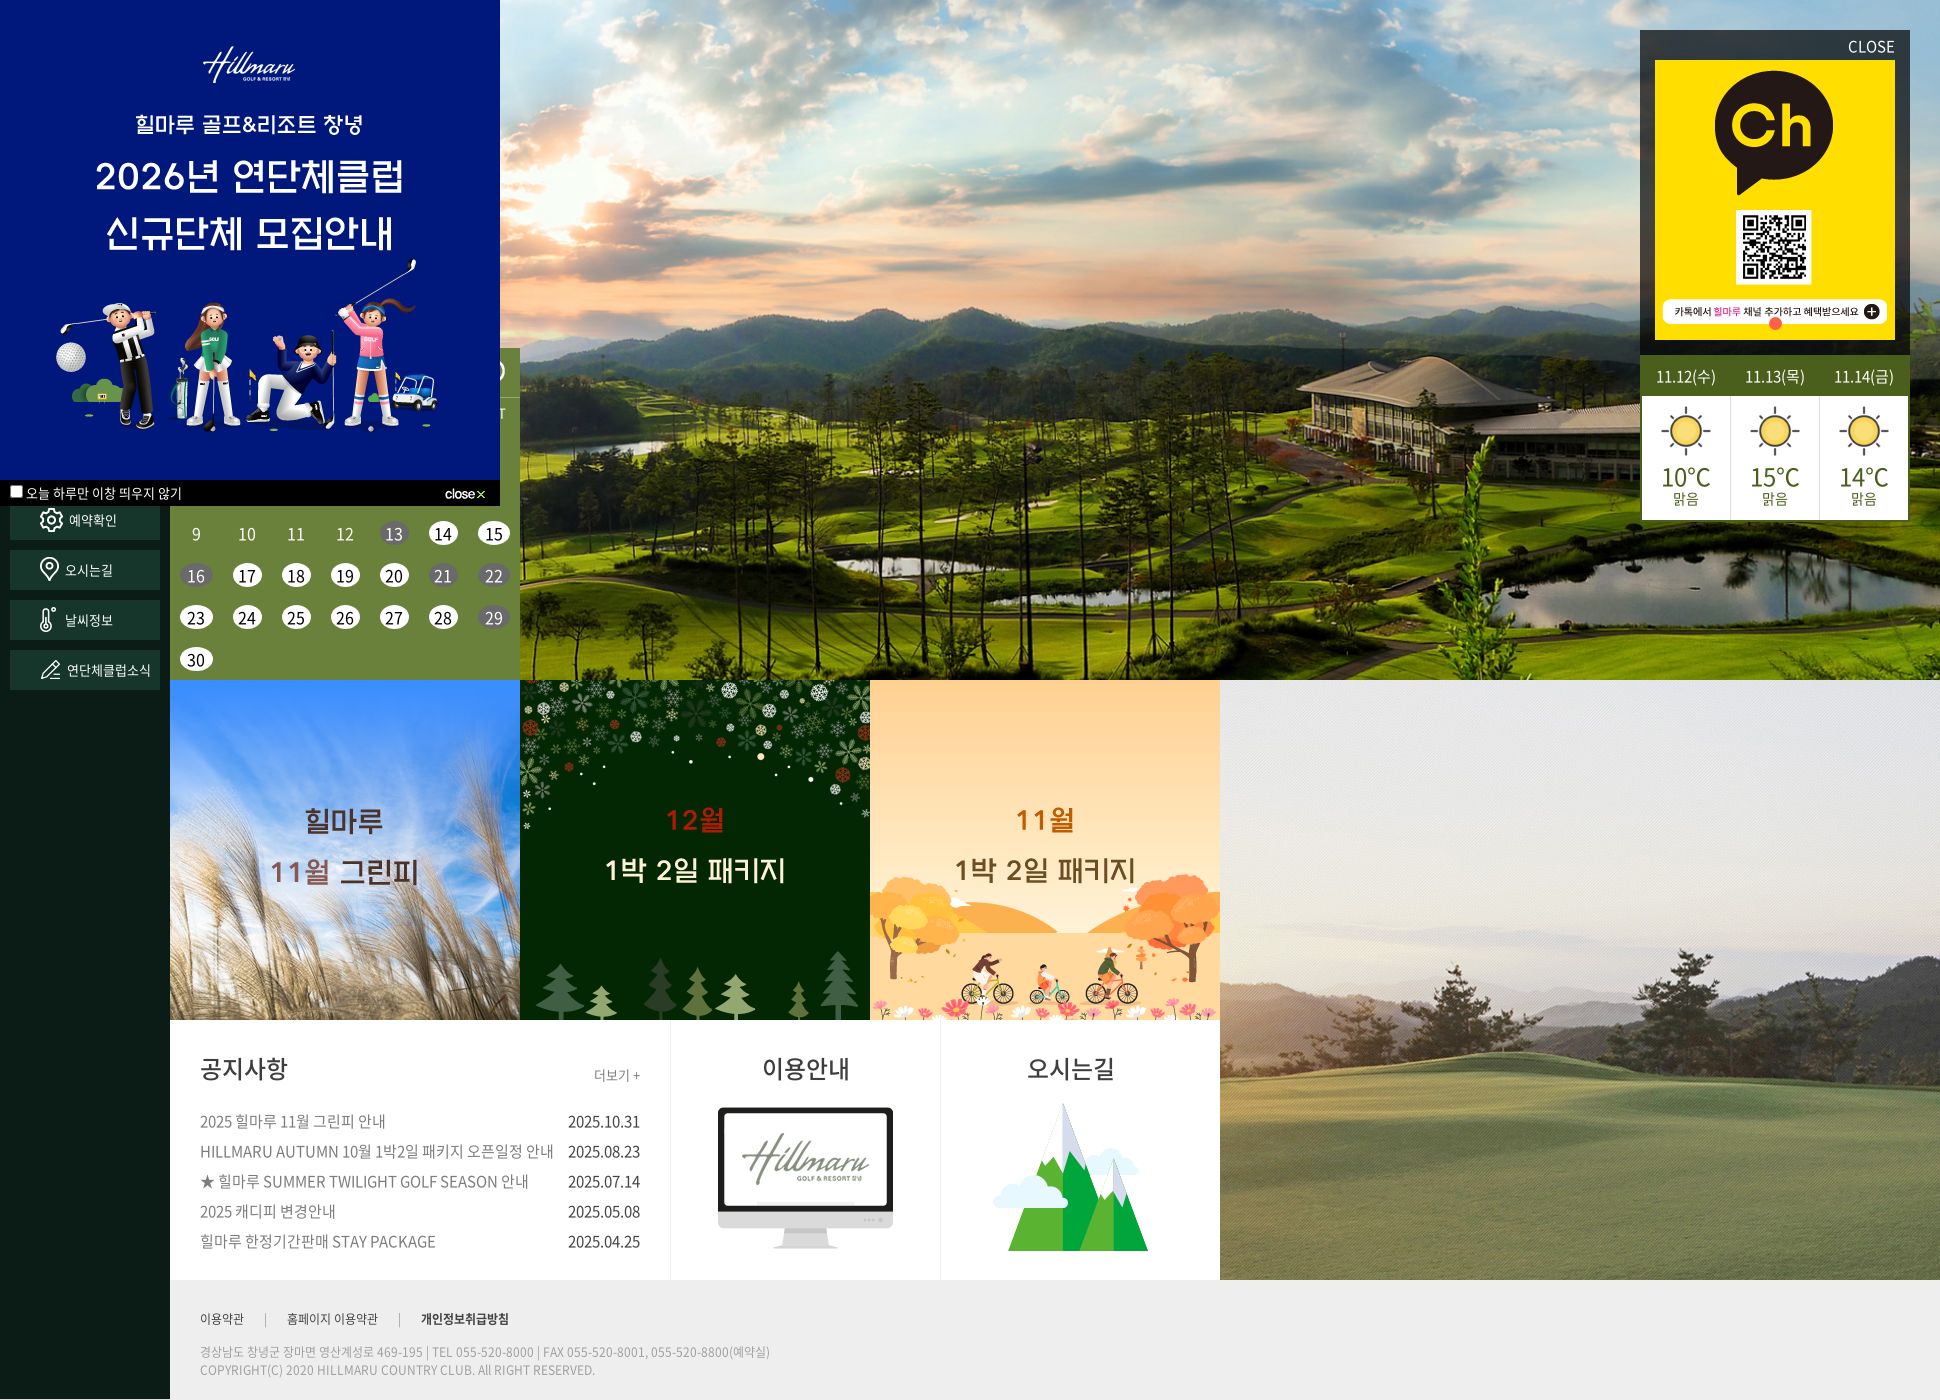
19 (345, 575)
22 (494, 575)
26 (345, 617)
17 (247, 575)
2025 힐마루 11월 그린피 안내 (293, 1121)
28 (443, 617)
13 (394, 533)
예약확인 (93, 519)
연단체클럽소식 (109, 669)
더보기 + (617, 1074)
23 (196, 617)
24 (247, 617)
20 (394, 575)
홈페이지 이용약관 (332, 1319)
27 (394, 617)
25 (296, 617)
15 (494, 533)
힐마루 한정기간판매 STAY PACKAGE (318, 1241)
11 (296, 533)
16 (196, 575)
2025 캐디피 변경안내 (268, 1211)
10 (247, 533)
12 (345, 533)
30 (196, 659)
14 (443, 533)
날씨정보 (89, 619)
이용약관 (222, 1319)
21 (443, 575)
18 (296, 575)
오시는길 (89, 569)
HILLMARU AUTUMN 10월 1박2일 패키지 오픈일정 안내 (377, 1151)
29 (494, 617)
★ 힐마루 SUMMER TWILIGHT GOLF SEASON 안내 (364, 1181)
